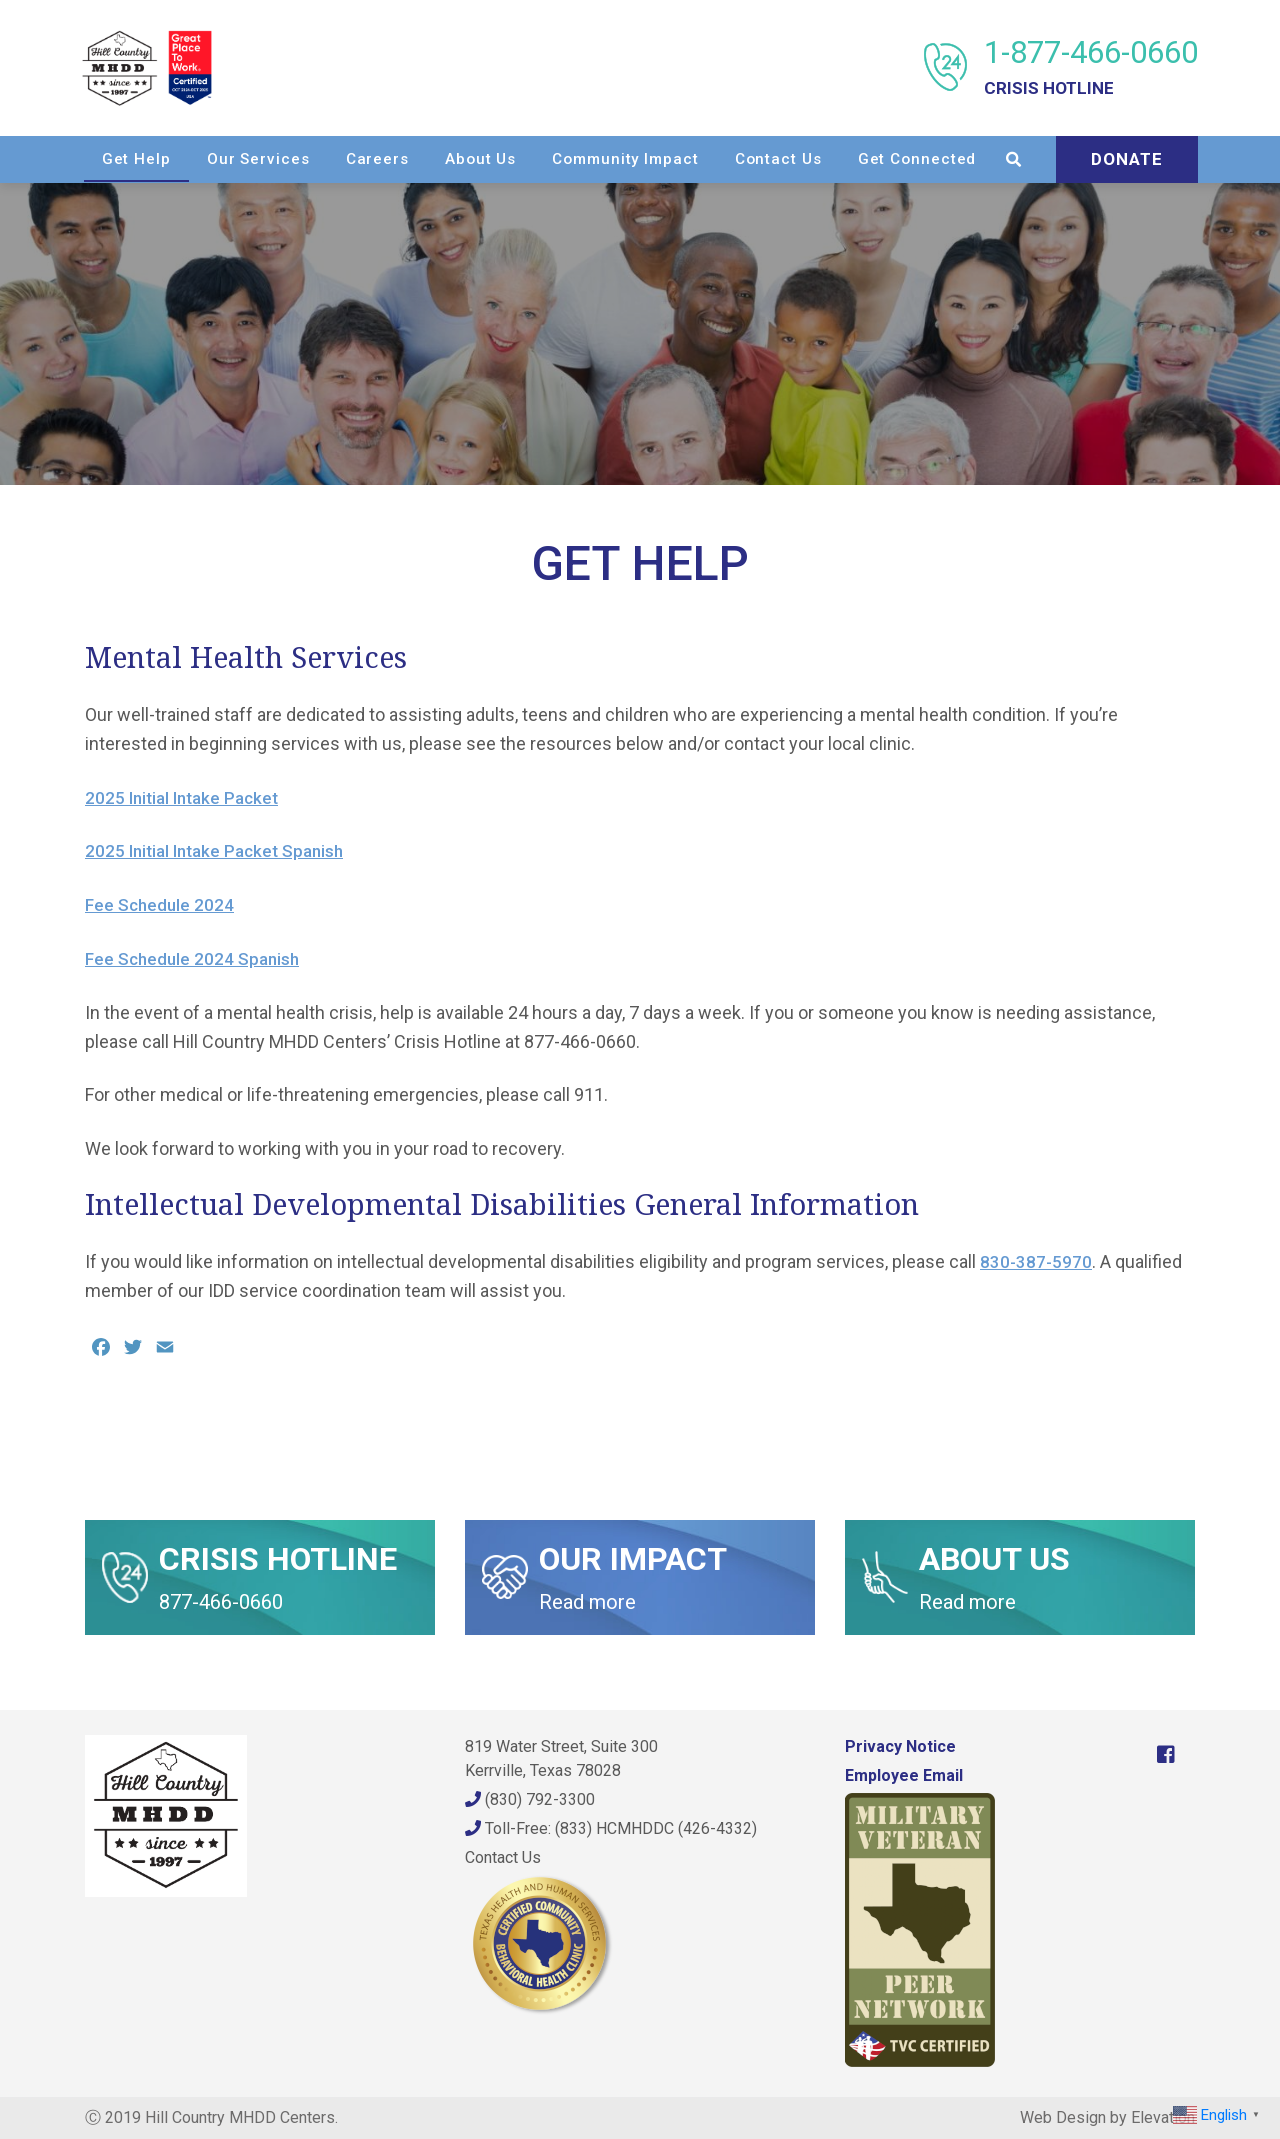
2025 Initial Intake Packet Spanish (221, 850)
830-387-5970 (1037, 1261)
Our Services (419, 158)
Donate (1124, 204)
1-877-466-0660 (1088, 67)
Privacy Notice (900, 1746)
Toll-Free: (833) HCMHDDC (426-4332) (611, 1828)
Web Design (1063, 2117)
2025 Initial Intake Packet (187, 797)
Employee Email (904, 1775)
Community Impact (786, 158)
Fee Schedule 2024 (161, 904)
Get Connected (1077, 158)
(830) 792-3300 (530, 1799)
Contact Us (938, 158)
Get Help (296, 158)
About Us (641, 158)
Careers (537, 158)
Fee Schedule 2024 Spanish (195, 958)
